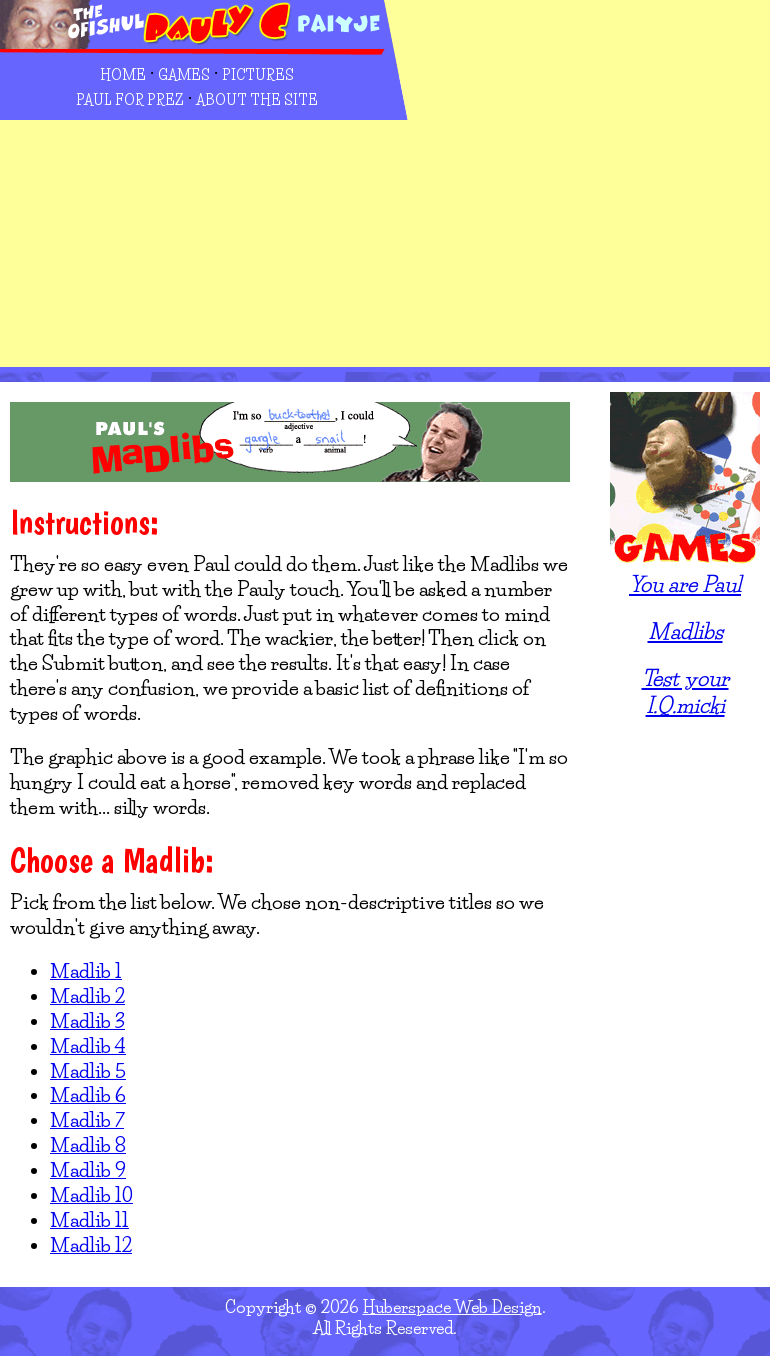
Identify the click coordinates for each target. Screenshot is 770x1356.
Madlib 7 (87, 1120)
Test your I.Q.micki (685, 691)
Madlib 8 (88, 1145)
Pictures (258, 75)
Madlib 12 (91, 1245)
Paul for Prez (130, 100)
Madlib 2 (87, 996)
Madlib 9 (88, 1170)
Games (184, 75)
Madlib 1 (86, 971)
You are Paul (685, 584)
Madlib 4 (88, 1046)
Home (123, 75)
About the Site (257, 100)
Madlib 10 (91, 1195)
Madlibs (685, 631)
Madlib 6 (88, 1095)
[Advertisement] (571, 211)
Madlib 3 (87, 1021)
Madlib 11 (89, 1220)
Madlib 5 (88, 1071)
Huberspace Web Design (452, 1307)
